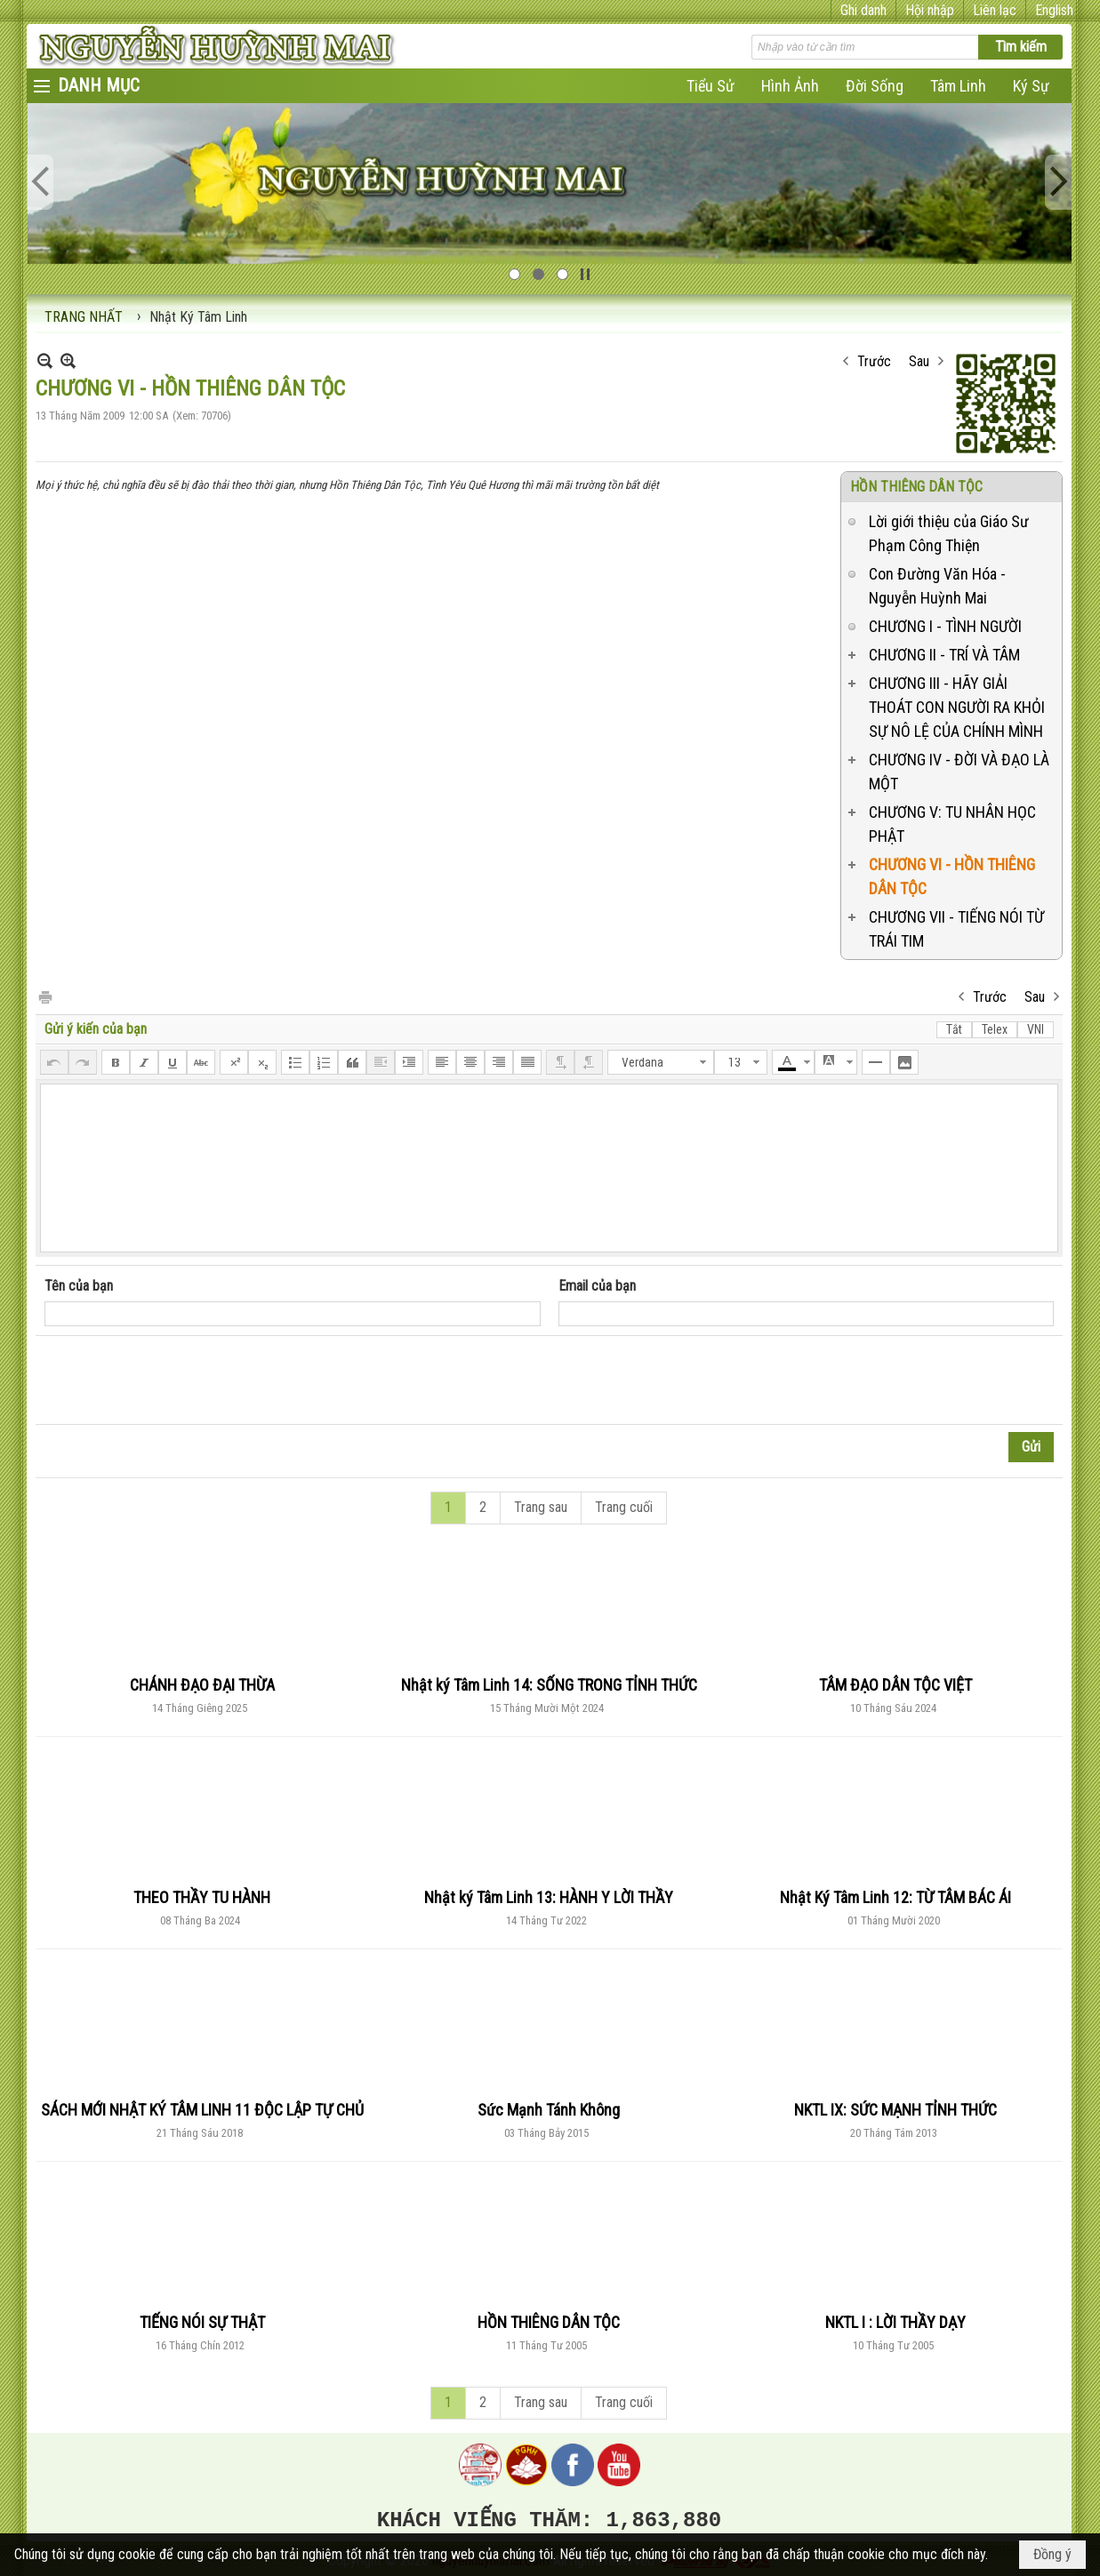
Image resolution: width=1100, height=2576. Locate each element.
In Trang (44, 996)
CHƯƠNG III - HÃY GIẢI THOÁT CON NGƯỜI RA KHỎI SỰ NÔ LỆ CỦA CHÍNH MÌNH (957, 707)
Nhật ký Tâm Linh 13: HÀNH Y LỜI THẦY (548, 1897)
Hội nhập (929, 10)
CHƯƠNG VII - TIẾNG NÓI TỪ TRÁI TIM (956, 929)
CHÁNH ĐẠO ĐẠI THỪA (202, 1685)
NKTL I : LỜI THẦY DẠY (895, 2322)
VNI (1035, 1029)
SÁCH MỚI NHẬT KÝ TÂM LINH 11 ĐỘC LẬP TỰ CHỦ (202, 2109)
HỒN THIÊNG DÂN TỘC (916, 486)
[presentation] (179, 1380)
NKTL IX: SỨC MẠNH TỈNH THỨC (895, 2109)
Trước (874, 361)
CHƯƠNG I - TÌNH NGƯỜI (945, 626)
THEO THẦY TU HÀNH (201, 1897)
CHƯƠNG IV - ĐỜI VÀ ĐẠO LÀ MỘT (959, 771)
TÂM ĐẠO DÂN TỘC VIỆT (895, 1685)
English (1054, 10)
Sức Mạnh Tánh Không (549, 2109)
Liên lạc (994, 10)
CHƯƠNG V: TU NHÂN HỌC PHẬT (952, 824)
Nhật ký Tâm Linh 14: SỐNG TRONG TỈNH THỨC (549, 1685)
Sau (919, 361)
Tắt (954, 1029)
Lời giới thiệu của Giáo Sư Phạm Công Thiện (949, 533)
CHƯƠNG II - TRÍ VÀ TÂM (944, 654)
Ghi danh (863, 10)
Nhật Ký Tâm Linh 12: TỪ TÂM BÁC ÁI (895, 1897)
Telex (995, 1029)
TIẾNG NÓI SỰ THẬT (202, 2322)
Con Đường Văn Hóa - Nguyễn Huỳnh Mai (937, 585)
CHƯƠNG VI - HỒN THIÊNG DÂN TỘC (952, 876)
